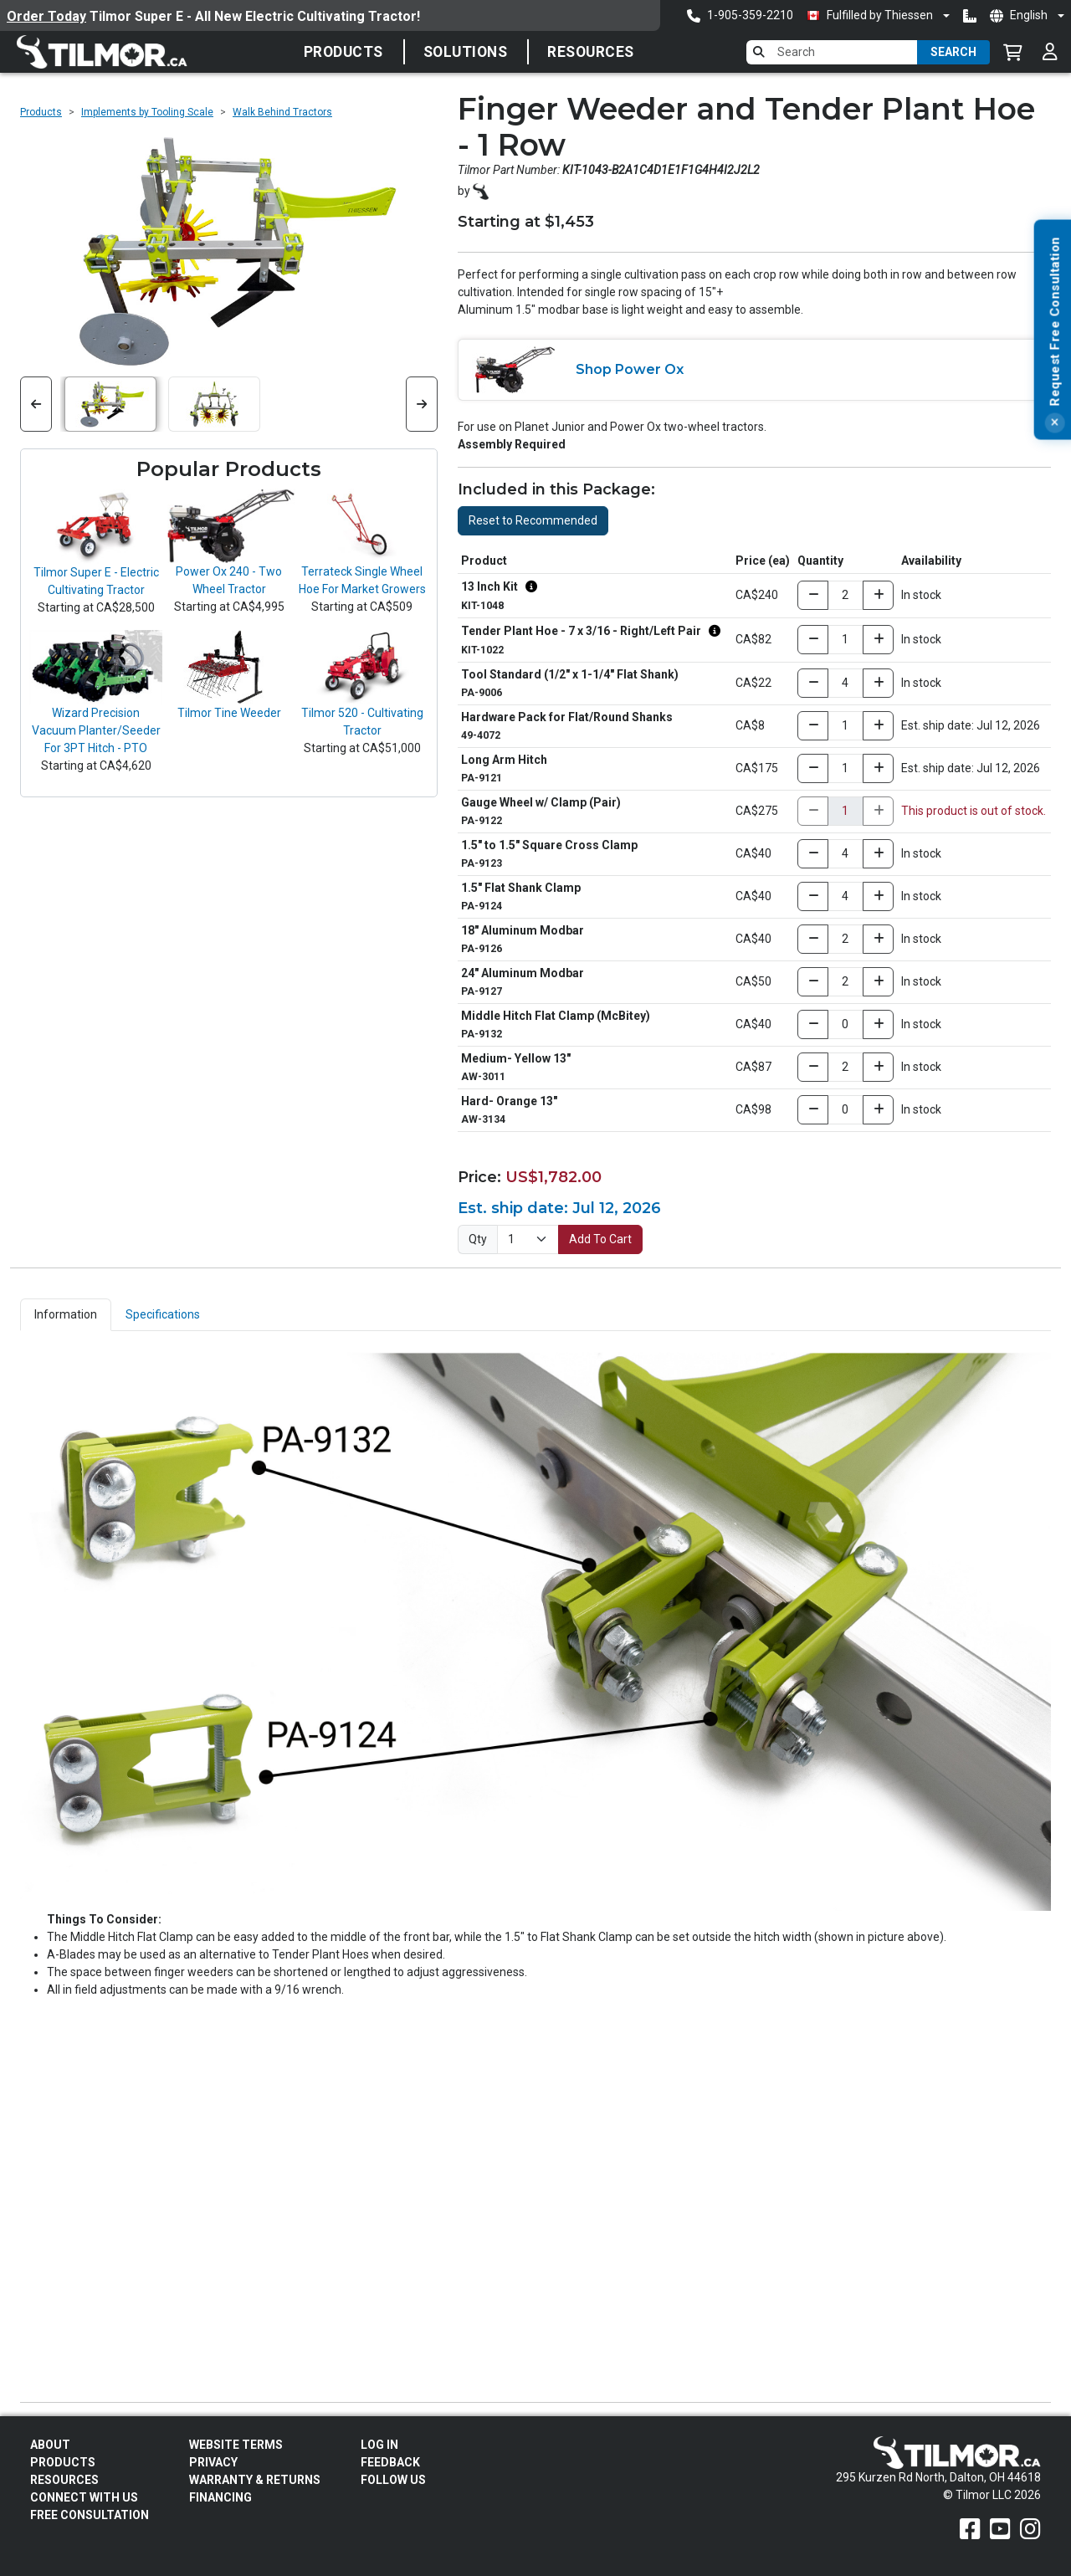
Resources (590, 52)
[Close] (1054, 460)
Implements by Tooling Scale (147, 112)
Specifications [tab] (163, 1314)
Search (953, 52)
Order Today (46, 16)
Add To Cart (600, 1239)
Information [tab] (65, 1314)
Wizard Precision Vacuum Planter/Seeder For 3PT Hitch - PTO (96, 730)
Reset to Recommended (533, 520)
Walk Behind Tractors (282, 112)
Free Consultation (89, 2515)
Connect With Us (84, 2497)
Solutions (465, 52)
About (50, 2444)
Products (343, 52)
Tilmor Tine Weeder (229, 713)
